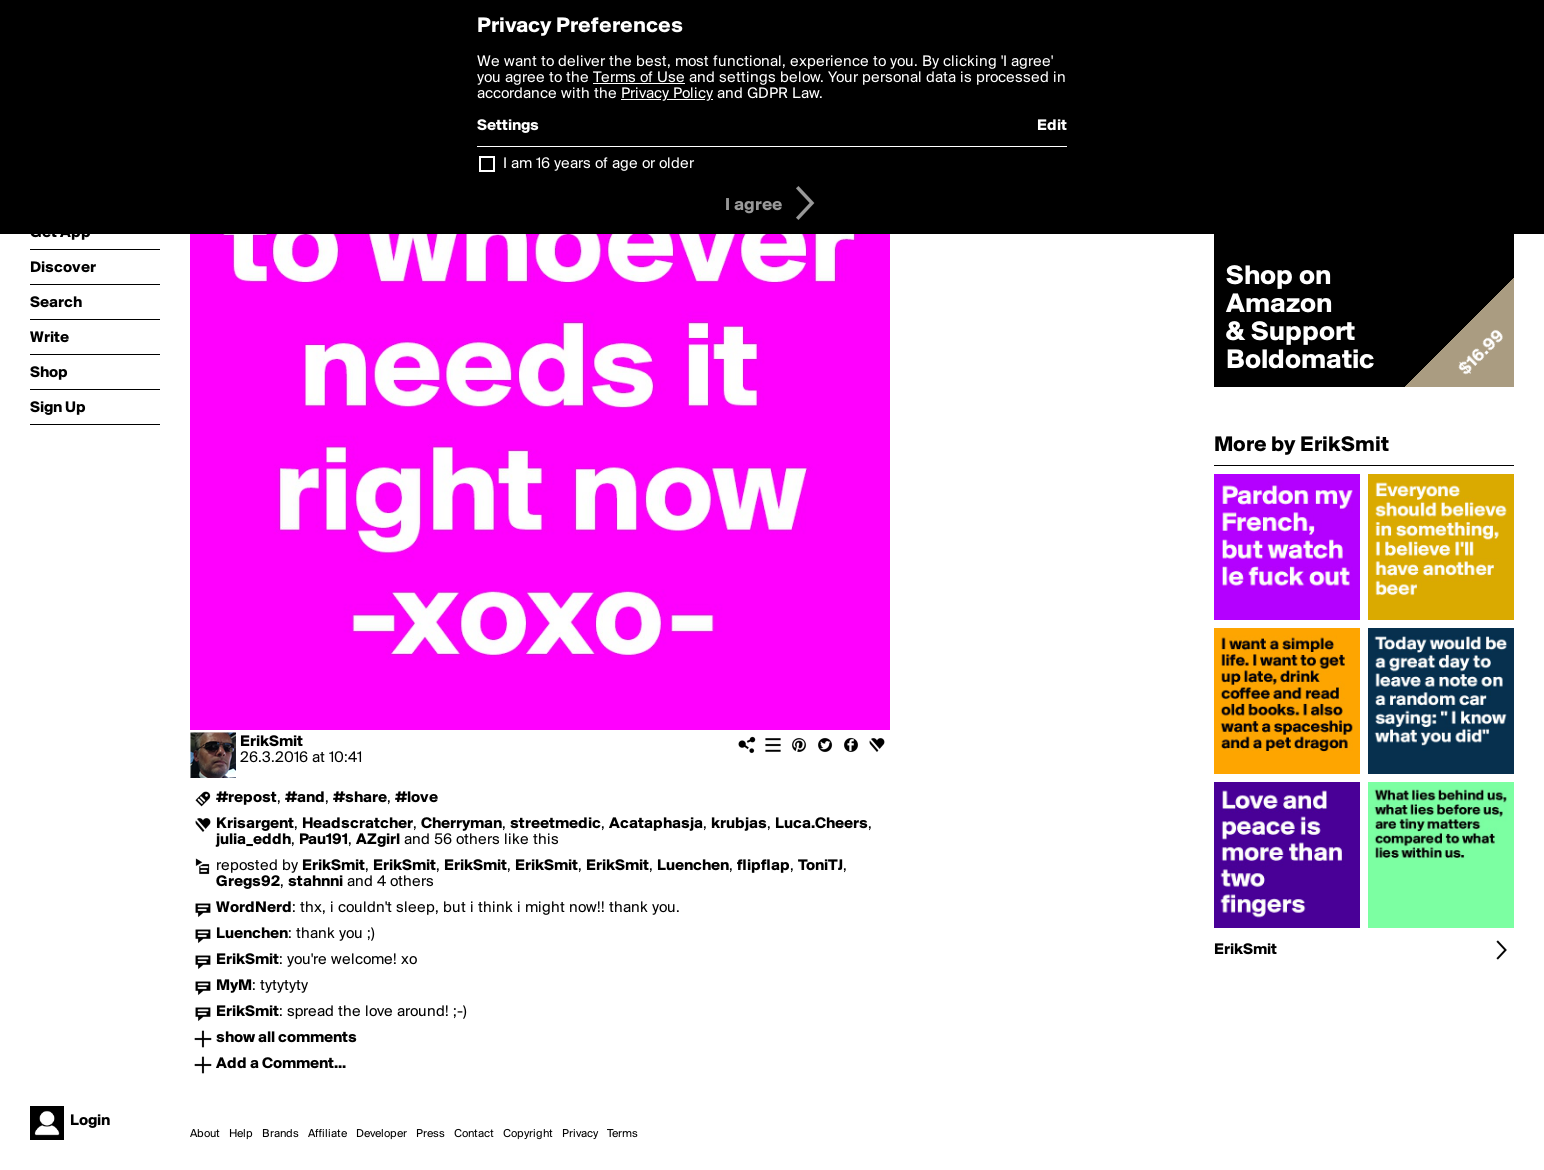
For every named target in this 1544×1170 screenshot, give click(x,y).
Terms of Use (639, 78)
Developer (381, 1134)
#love (416, 798)
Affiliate (327, 1134)
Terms (622, 1134)
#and (305, 798)
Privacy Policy (667, 94)
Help (241, 1134)
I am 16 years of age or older (598, 164)
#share (360, 798)
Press (430, 1134)
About (205, 1134)
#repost (246, 798)
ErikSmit (271, 742)
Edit (1052, 126)
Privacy (580, 1134)
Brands (280, 1134)
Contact (474, 1134)
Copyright (528, 1134)
